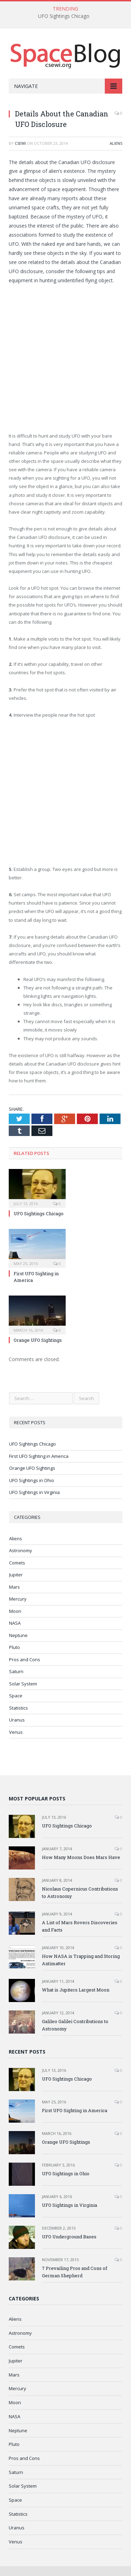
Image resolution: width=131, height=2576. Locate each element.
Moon (15, 1611)
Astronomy (20, 1550)
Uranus (17, 1720)
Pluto (14, 1647)
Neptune (18, 1635)
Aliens (116, 143)
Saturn (16, 1671)
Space (15, 1695)
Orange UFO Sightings (38, 1340)
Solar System (23, 1684)
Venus (16, 1732)
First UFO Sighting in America (38, 1456)
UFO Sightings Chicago (63, 16)
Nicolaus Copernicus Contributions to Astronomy (80, 1892)
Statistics (18, 1708)
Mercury (18, 1599)
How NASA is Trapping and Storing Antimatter (81, 1960)
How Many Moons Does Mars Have (81, 1857)
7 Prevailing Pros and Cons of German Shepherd (74, 2272)
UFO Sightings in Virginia (34, 1492)
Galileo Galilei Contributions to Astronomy (75, 2025)
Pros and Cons (24, 1659)
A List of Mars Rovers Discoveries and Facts (79, 1926)
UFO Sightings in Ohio (31, 1480)
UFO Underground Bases (69, 2236)
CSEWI (20, 143)
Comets (17, 1563)
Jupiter (16, 1574)
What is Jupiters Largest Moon (75, 1990)
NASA (15, 1623)
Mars (14, 1587)
